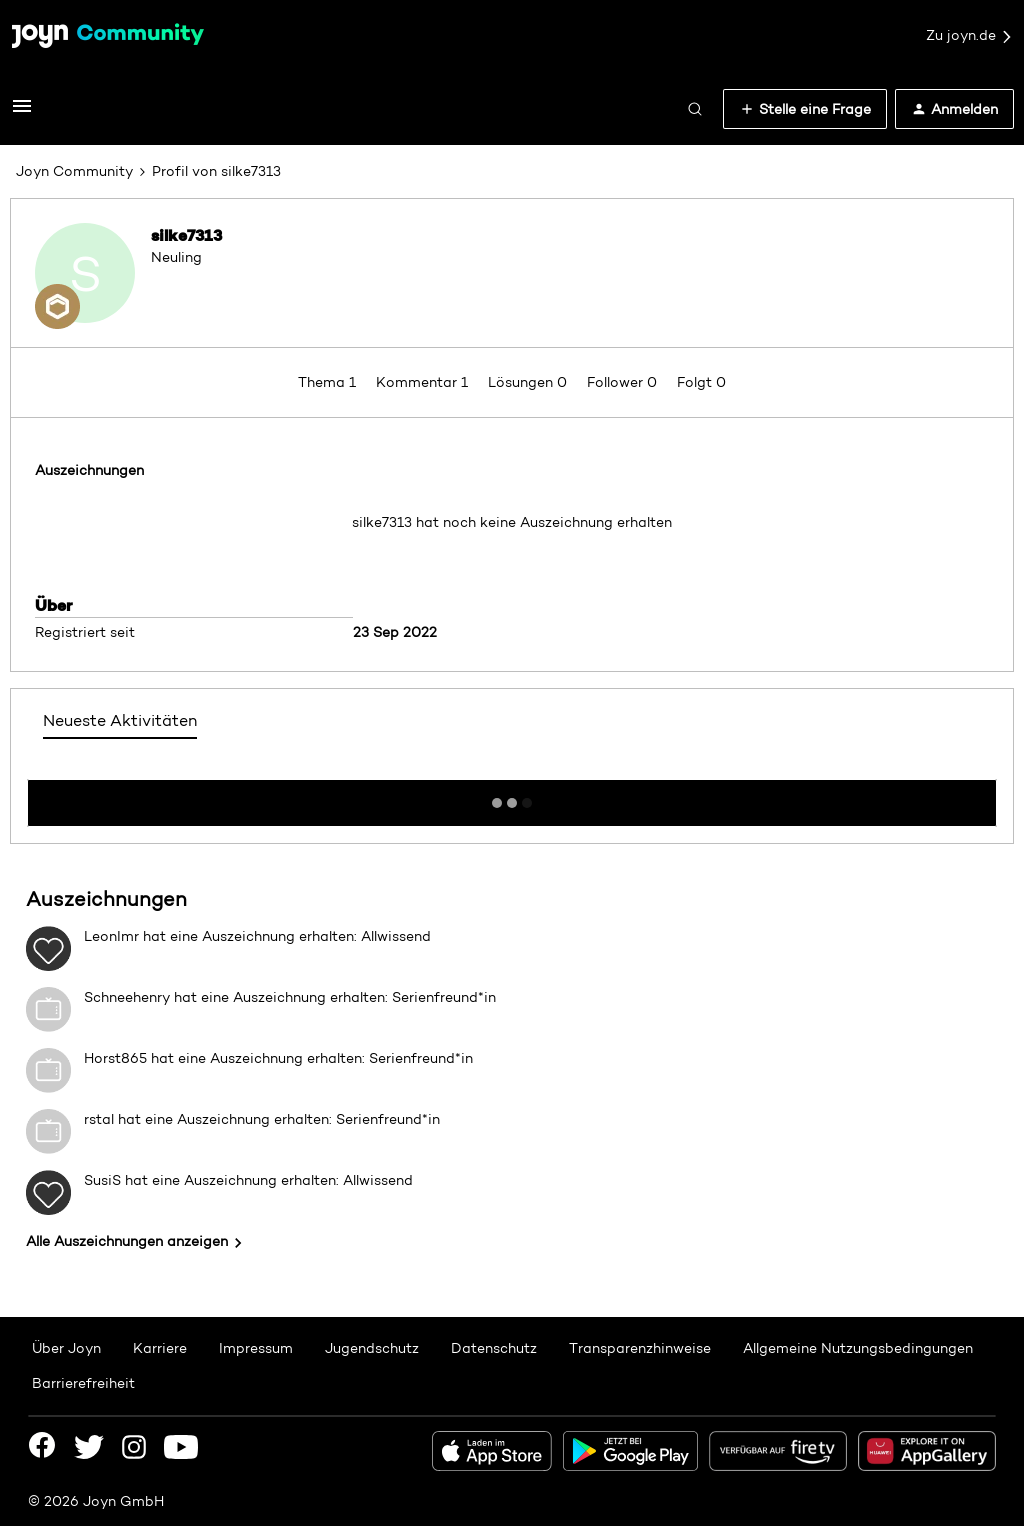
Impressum (256, 1348)
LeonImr (111, 936)
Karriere (160, 1348)
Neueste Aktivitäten (120, 720)
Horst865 (115, 1058)
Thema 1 (329, 382)
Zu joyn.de (970, 36)
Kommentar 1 (424, 382)
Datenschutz (494, 1348)
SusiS (102, 1180)
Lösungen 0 (529, 382)
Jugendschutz (372, 1348)
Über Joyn (66, 1348)
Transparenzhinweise (640, 1348)
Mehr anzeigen (512, 797)
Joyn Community (74, 171)
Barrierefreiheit (83, 1383)
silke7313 (186, 235)
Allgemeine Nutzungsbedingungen (858, 1348)
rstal (99, 1119)
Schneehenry (127, 997)
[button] (22, 113)
